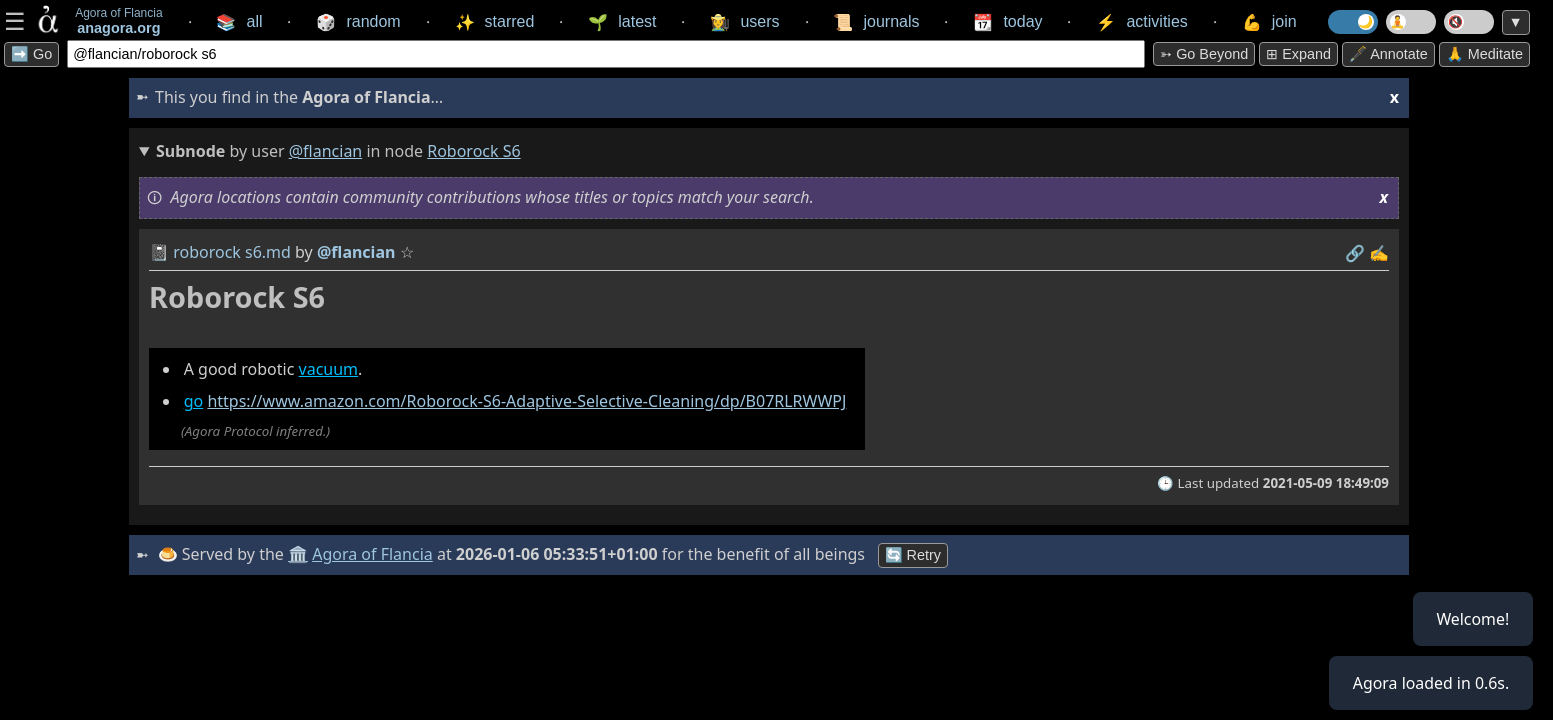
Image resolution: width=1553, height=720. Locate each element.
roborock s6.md (232, 252)
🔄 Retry (913, 555)
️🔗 (1355, 253)
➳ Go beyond (1204, 54)
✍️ (1379, 253)
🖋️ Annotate (1388, 54)
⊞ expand (1298, 54)
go (194, 401)
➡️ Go (31, 54)
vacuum (329, 369)
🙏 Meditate (1484, 54)
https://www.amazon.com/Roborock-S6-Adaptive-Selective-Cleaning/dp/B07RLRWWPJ (526, 401)
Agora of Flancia (373, 554)
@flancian (326, 151)
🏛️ (298, 554)
